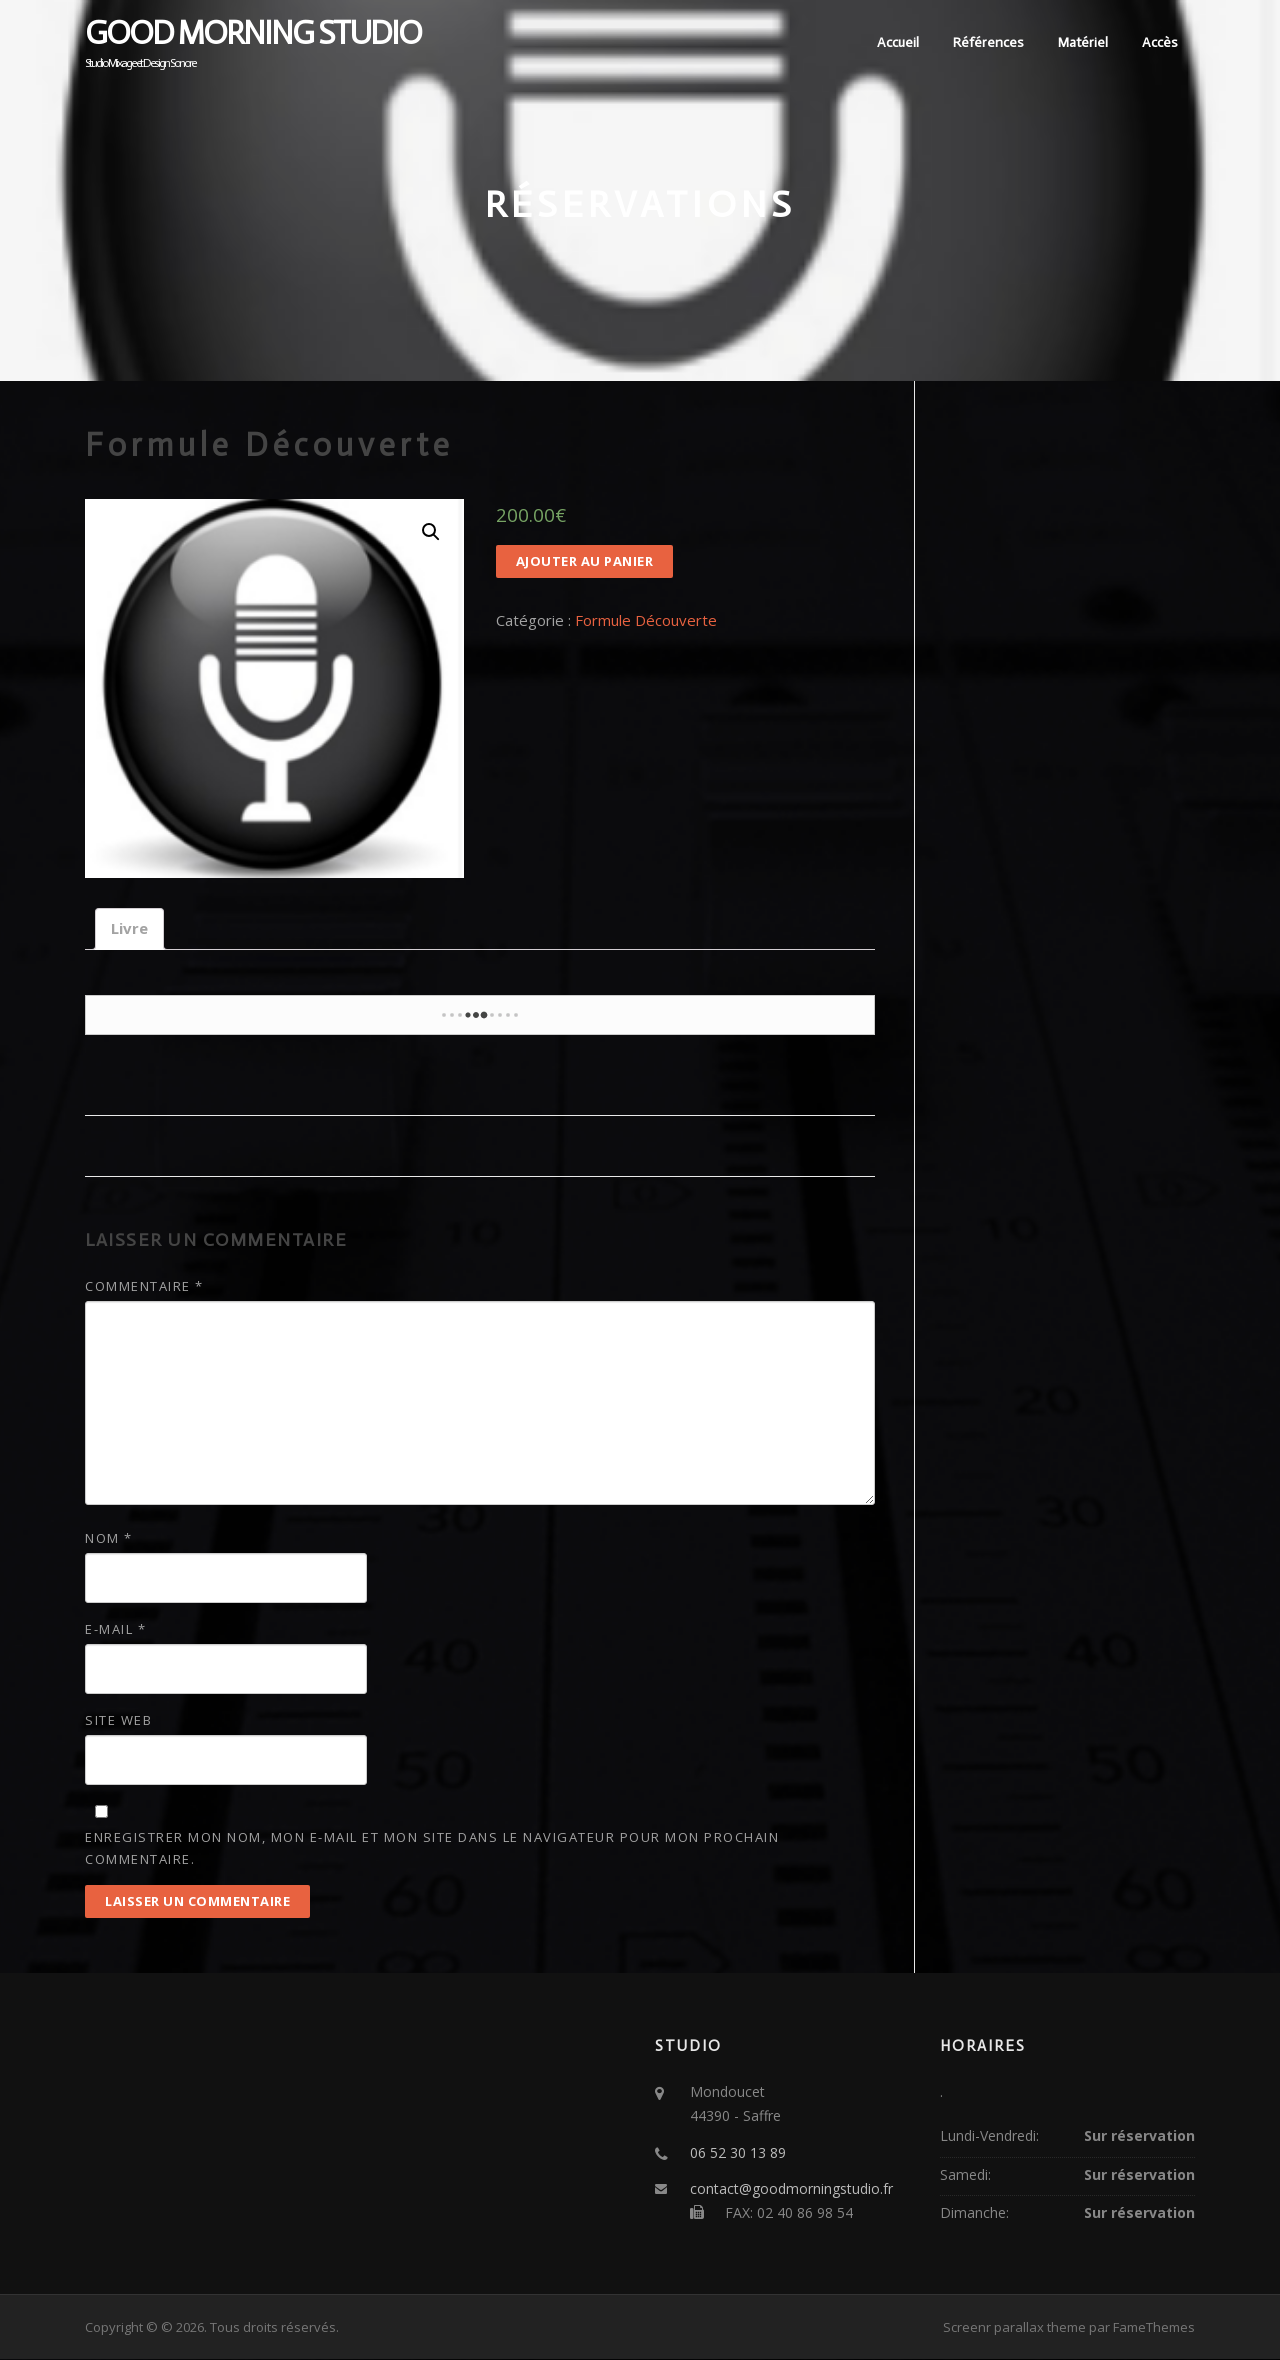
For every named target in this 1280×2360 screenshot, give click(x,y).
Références (988, 42)
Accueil (898, 42)
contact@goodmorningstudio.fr (791, 2189)
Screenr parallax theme (1014, 2328)
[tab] (129, 929)
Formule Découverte (646, 621)
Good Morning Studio (253, 33)
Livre (129, 929)
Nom (109, 1538)
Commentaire (144, 1286)
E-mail (115, 1630)
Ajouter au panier (585, 562)
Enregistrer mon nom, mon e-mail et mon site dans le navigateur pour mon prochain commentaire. (432, 1848)
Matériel (1083, 42)
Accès (1160, 42)
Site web (118, 1721)
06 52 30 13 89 (738, 2152)
